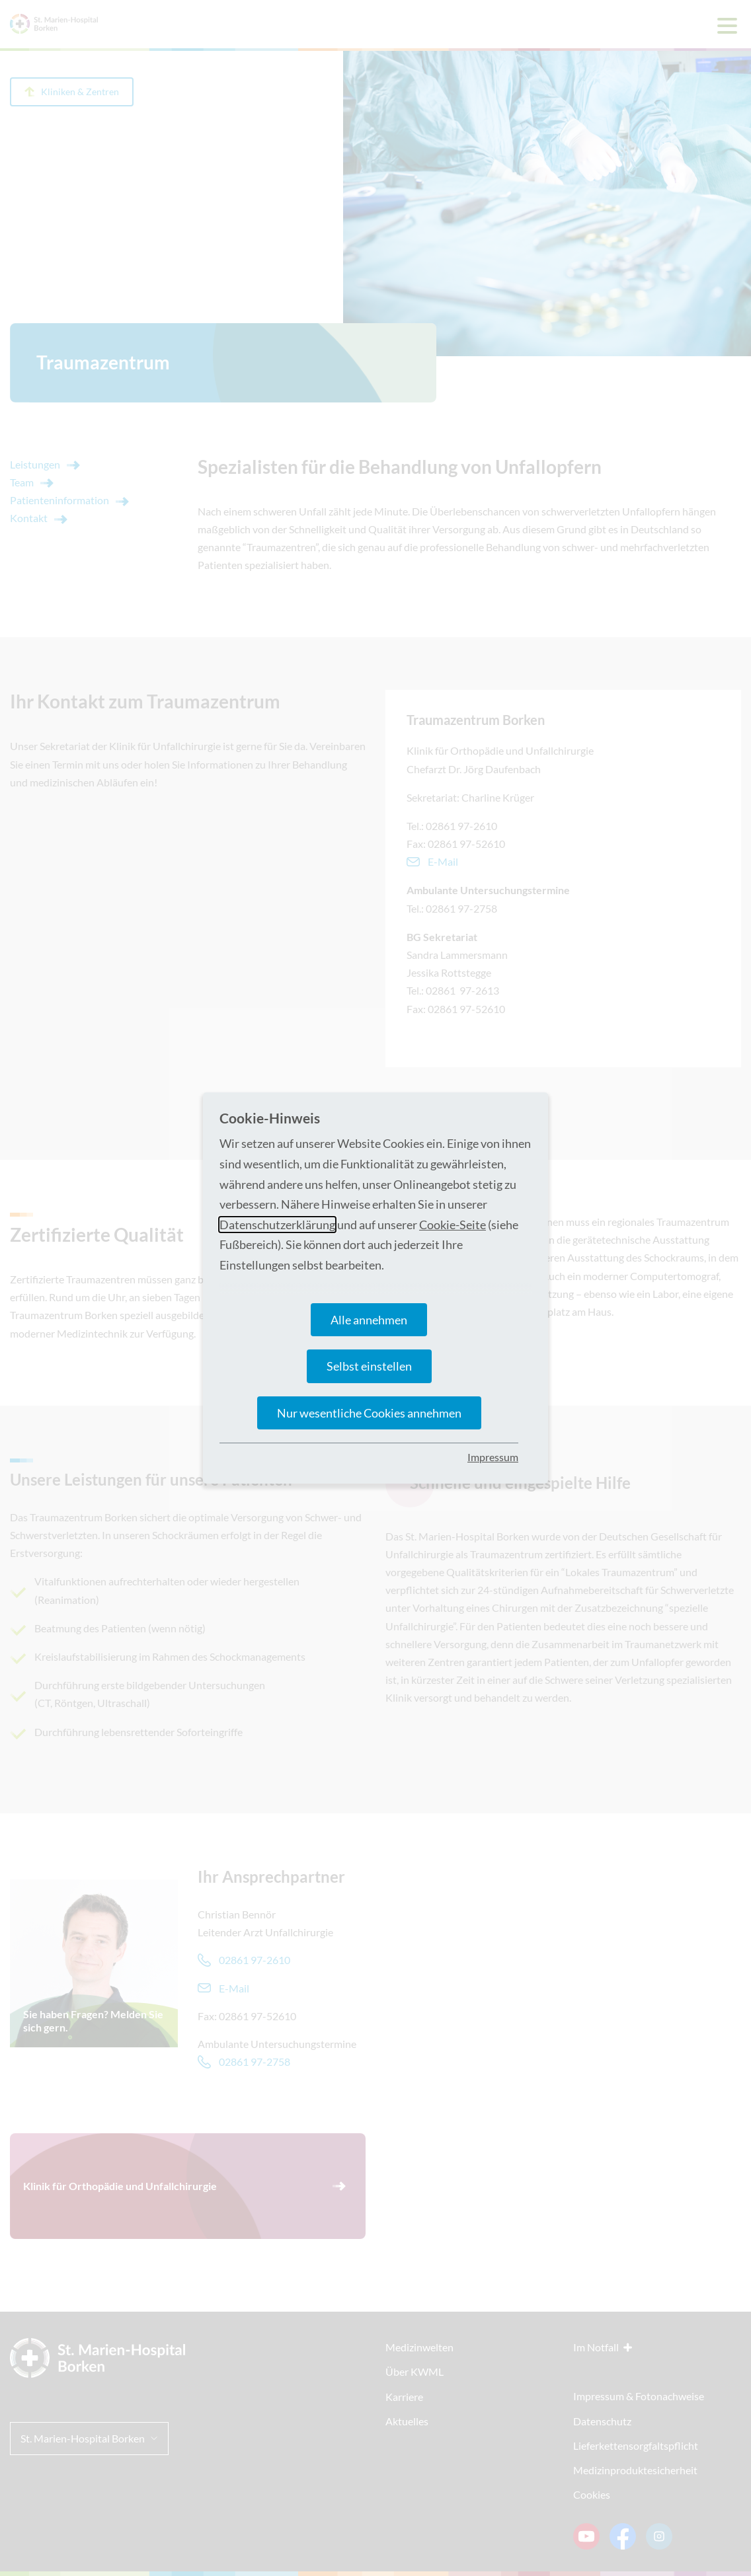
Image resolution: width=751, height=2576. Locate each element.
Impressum (492, 1457)
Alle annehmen (369, 1319)
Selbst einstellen (369, 1366)
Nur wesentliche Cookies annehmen (369, 1413)
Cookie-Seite (452, 1224)
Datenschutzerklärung (277, 1224)
